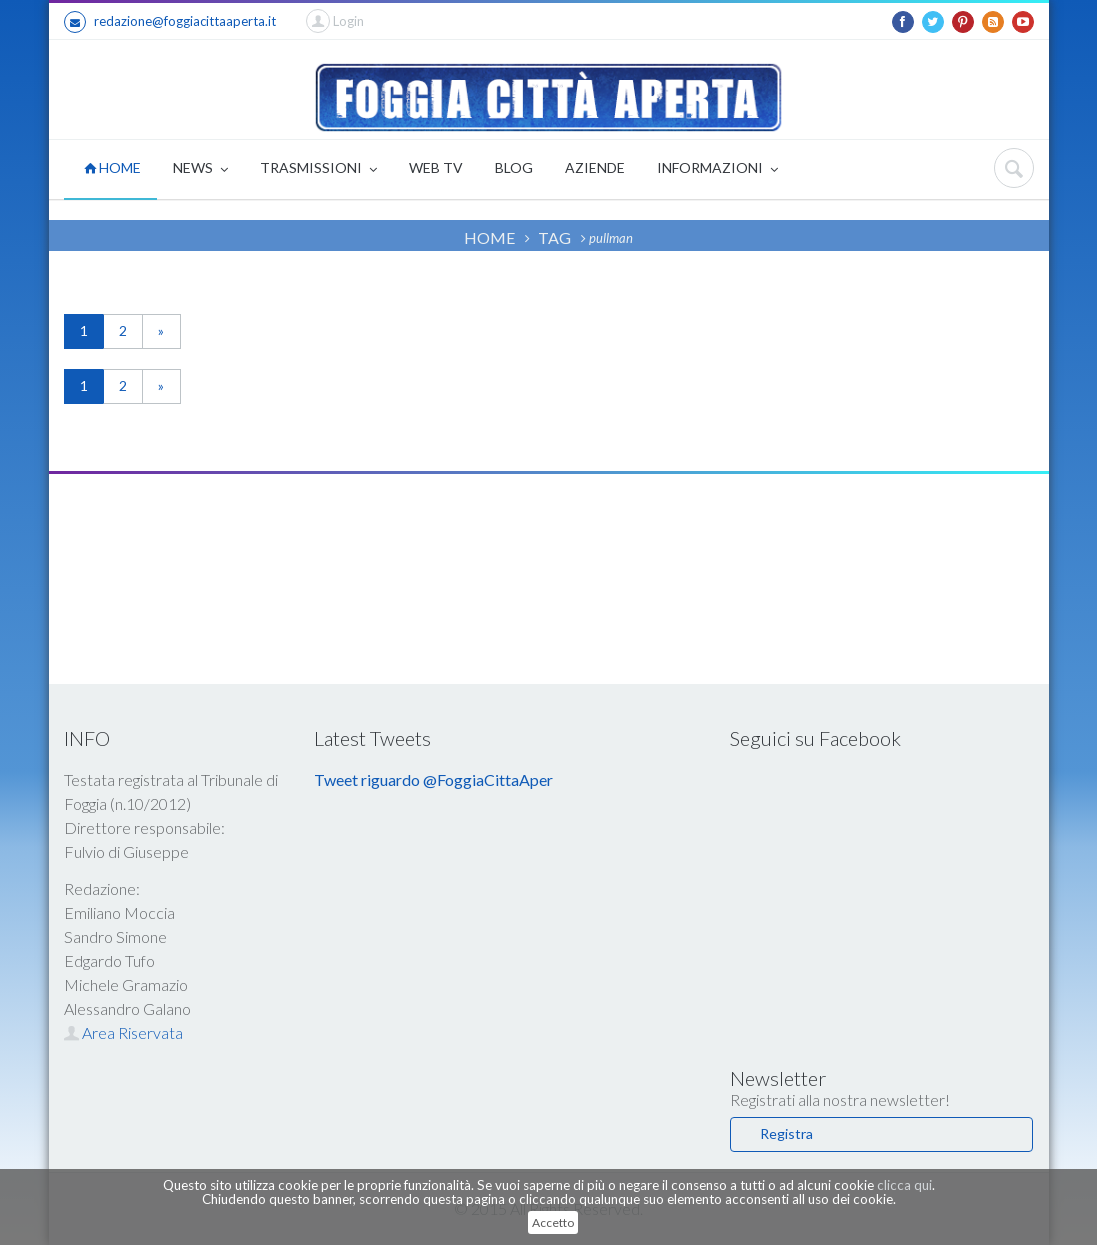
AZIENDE (595, 167)
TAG (554, 237)
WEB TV (436, 167)
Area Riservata (123, 1032)
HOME (112, 167)
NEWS (200, 169)
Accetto (553, 1222)
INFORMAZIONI (717, 169)
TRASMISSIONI (318, 169)
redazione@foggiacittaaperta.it (170, 22)
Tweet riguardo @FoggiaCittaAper (433, 779)
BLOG (514, 167)
